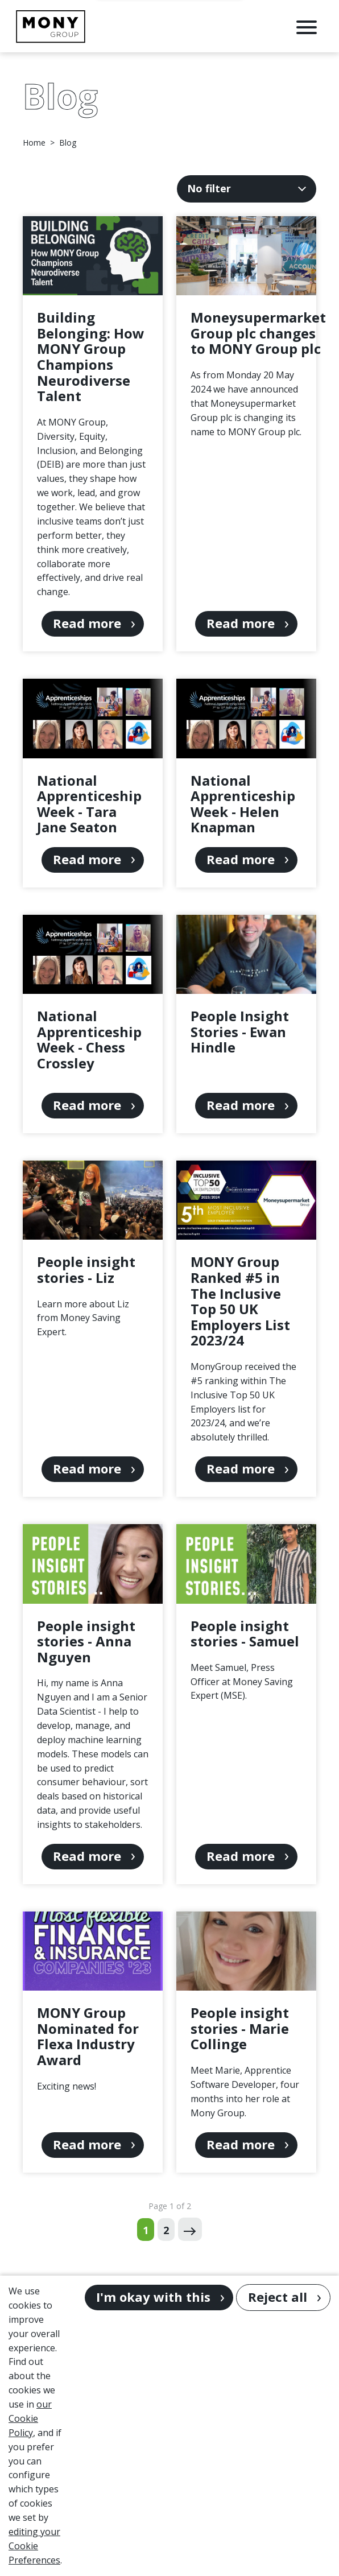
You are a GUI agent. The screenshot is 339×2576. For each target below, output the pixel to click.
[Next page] (189, 2229)
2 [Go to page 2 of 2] (166, 2230)
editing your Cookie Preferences (34, 2545)
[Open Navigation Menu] (306, 26)
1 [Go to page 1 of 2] (145, 2230)
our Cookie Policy (30, 2418)
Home (34, 143)
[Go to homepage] (51, 26)
